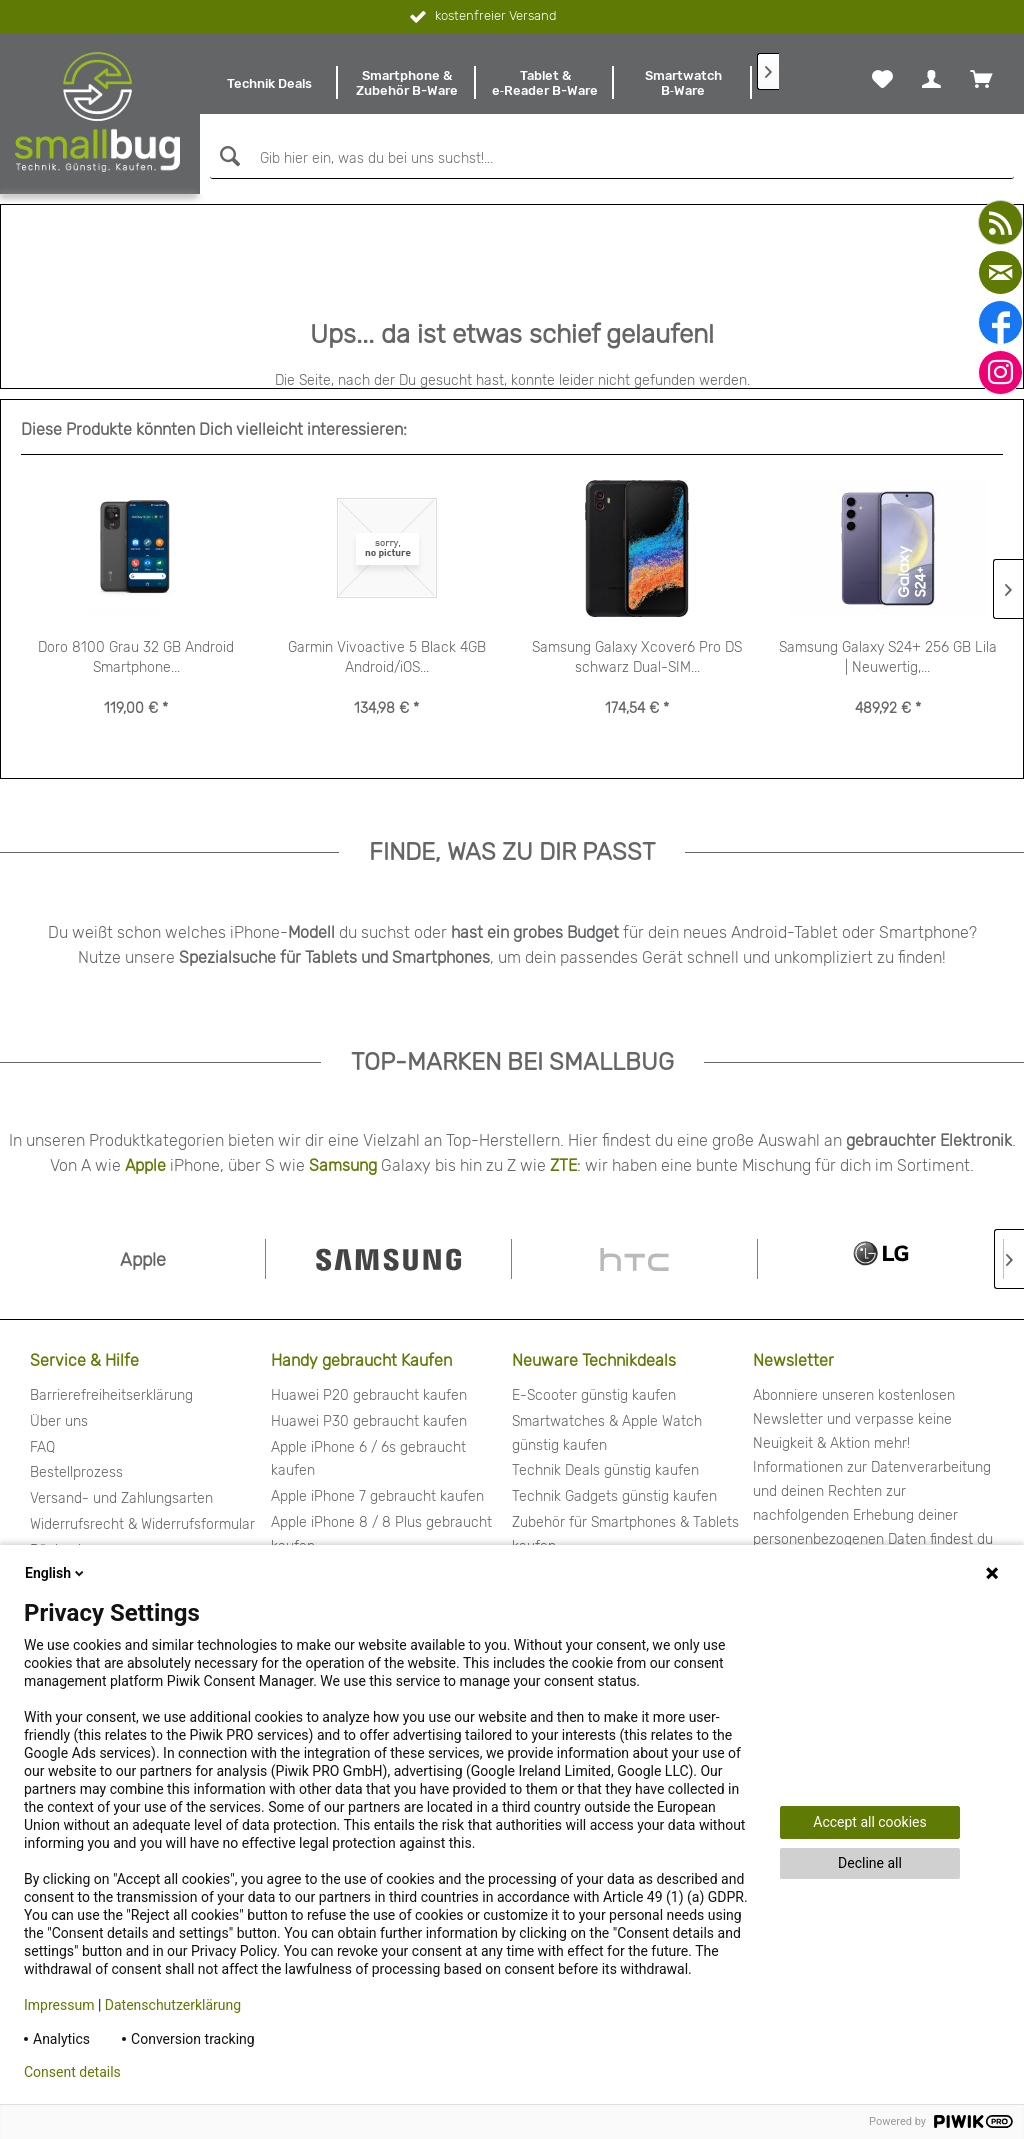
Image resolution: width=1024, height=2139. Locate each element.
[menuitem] (269, 83)
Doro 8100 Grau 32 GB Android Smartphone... (136, 657)
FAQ (42, 1447)
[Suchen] (227, 156)
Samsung (343, 1165)
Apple (145, 1165)
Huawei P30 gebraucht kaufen (369, 1421)
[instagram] (1000, 372)
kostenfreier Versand (481, 17)
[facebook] (1000, 322)
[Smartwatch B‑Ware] (683, 83)
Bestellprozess (76, 1472)
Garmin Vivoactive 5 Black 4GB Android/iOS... (387, 657)
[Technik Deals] (269, 83)
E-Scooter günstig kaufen (594, 1395)
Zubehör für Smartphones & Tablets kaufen (625, 1534)
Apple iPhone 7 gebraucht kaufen (377, 1496)
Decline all (870, 1863)
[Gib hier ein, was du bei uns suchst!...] (612, 159)
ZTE (563, 1165)
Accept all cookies (869, 1822)
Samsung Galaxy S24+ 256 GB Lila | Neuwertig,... (888, 657)
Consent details (72, 2072)
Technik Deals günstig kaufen (605, 1470)
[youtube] (1000, 222)
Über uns (59, 1421)
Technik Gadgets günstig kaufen (614, 1496)
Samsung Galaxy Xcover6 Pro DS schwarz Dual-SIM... (637, 657)
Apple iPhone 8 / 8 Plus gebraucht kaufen (381, 1534)
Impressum (59, 2005)
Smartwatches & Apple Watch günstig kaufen (607, 1433)
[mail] (1000, 272)
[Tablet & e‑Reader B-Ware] (545, 83)
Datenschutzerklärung (173, 2005)
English (56, 1573)
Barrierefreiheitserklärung (111, 1395)
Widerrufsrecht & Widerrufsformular (142, 1524)
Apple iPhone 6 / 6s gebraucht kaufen (368, 1459)
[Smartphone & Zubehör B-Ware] (407, 83)
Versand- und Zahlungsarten (121, 1498)
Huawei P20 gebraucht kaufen (369, 1395)
